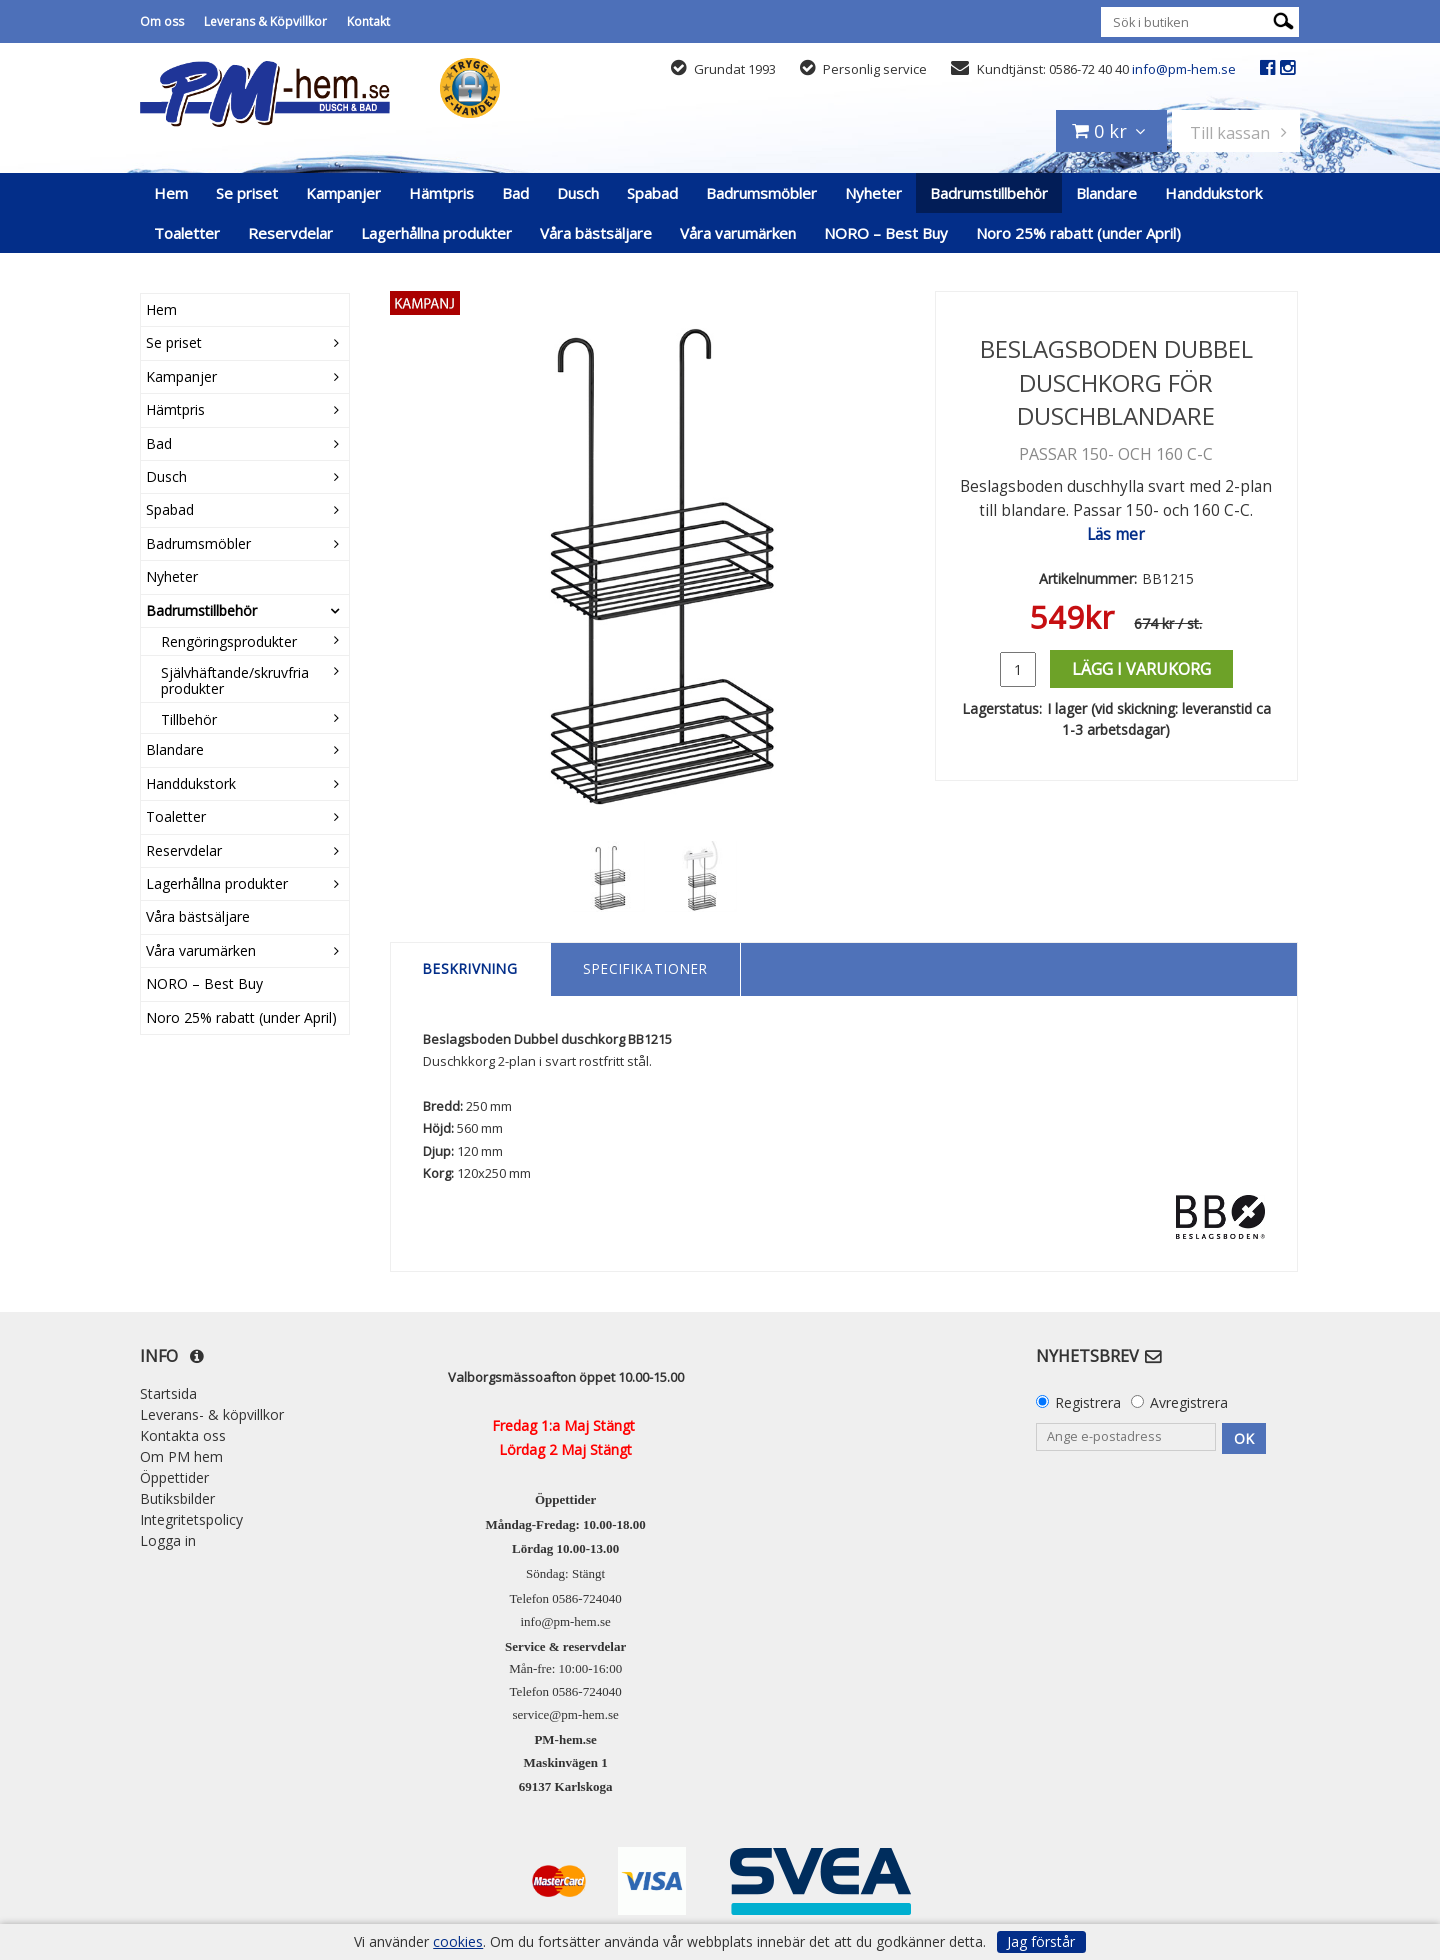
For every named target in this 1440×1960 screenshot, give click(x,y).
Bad (515, 193)
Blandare (1106, 193)
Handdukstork (1213, 193)
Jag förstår (1041, 1941)
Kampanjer (343, 193)
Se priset (247, 193)
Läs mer (1116, 534)
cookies (458, 1942)
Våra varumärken (738, 233)
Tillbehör (189, 719)
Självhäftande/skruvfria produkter (235, 680)
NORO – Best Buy (886, 233)
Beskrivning (470, 968)
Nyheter (873, 193)
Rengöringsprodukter (229, 641)
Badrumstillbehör (989, 193)
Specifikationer (645, 968)
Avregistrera (1189, 1402)
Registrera (1088, 1402)
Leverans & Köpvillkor (265, 21)
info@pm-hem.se (1184, 69)
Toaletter (187, 233)
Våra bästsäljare (596, 233)
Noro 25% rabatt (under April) (1078, 233)
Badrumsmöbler (761, 193)
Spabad (652, 193)
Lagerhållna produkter (436, 233)
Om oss (162, 21)
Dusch (578, 193)
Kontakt (368, 21)
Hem (171, 193)
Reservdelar (290, 233)
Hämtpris (441, 193)
